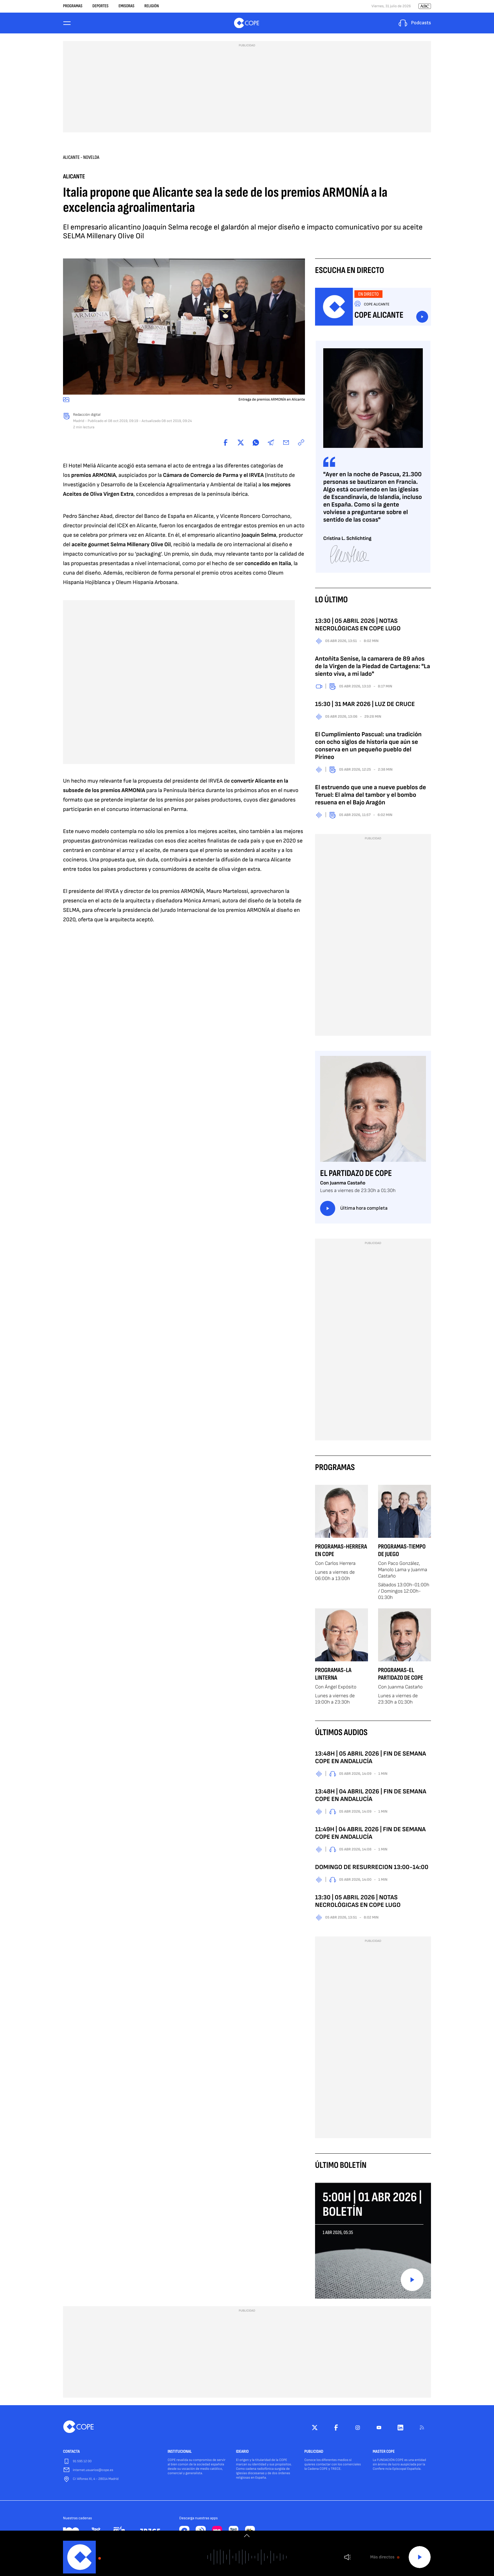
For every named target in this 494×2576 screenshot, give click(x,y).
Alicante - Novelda (81, 159)
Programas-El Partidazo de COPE (400, 1675)
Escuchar (422, 318)
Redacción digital (87, 416)
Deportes (100, 6)
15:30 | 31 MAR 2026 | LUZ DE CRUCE (365, 706)
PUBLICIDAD (313, 2453)
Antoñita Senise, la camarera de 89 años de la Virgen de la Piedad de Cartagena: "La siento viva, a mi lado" (372, 668)
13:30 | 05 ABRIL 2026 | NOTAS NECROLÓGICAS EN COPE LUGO (358, 626)
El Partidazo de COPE (356, 1175)
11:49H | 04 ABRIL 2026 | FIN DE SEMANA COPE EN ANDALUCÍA (370, 1835)
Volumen (347, 2557)
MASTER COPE (384, 2453)
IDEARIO (242, 2453)
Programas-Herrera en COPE (341, 1552)
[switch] (247, 2535)
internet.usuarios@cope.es (93, 2472)
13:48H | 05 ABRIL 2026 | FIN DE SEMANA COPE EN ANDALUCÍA (370, 1759)
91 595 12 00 (82, 2463)
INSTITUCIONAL (180, 2453)
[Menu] (67, 24)
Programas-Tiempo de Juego (402, 1552)
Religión (151, 6)
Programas (72, 6)
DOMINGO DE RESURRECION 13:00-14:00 (371, 1869)
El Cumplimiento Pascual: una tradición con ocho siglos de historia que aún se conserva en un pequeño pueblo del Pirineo (368, 747)
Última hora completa (354, 1210)
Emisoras (126, 6)
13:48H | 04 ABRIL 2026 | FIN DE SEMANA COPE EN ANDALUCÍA (370, 1797)
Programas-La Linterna (333, 1675)
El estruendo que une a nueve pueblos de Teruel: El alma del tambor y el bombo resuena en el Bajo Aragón (370, 796)
